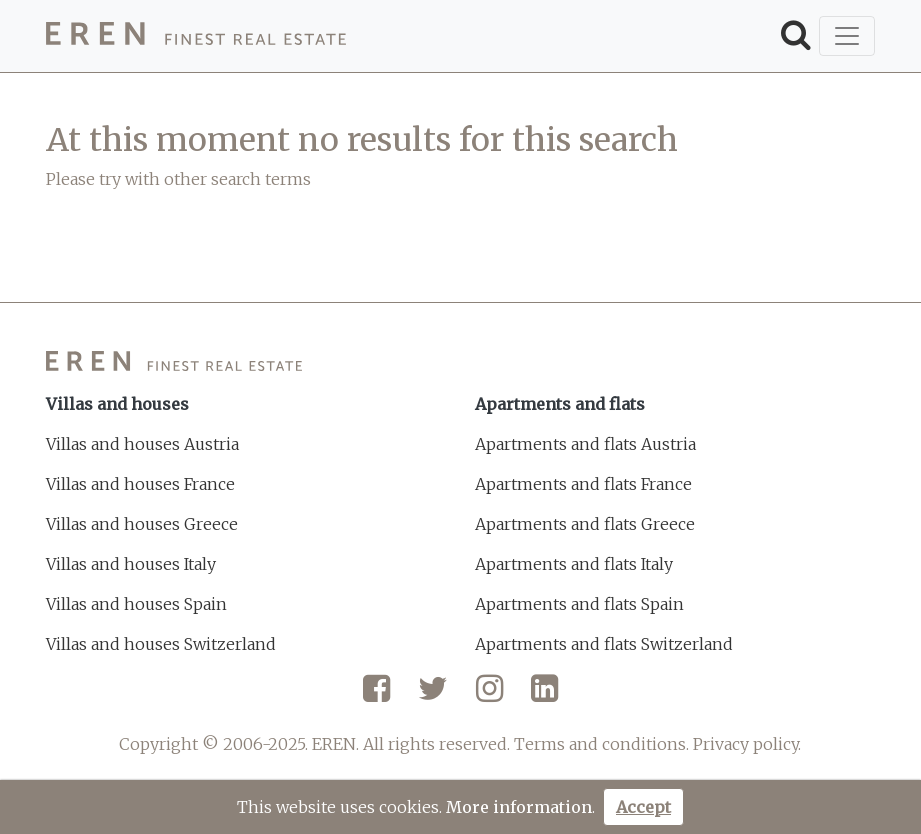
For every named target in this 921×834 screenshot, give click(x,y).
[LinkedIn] (544, 696)
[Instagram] (489, 696)
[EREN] (196, 36)
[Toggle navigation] (847, 36)
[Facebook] (376, 696)
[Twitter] (433, 696)
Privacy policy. (747, 744)
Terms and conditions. (601, 744)
